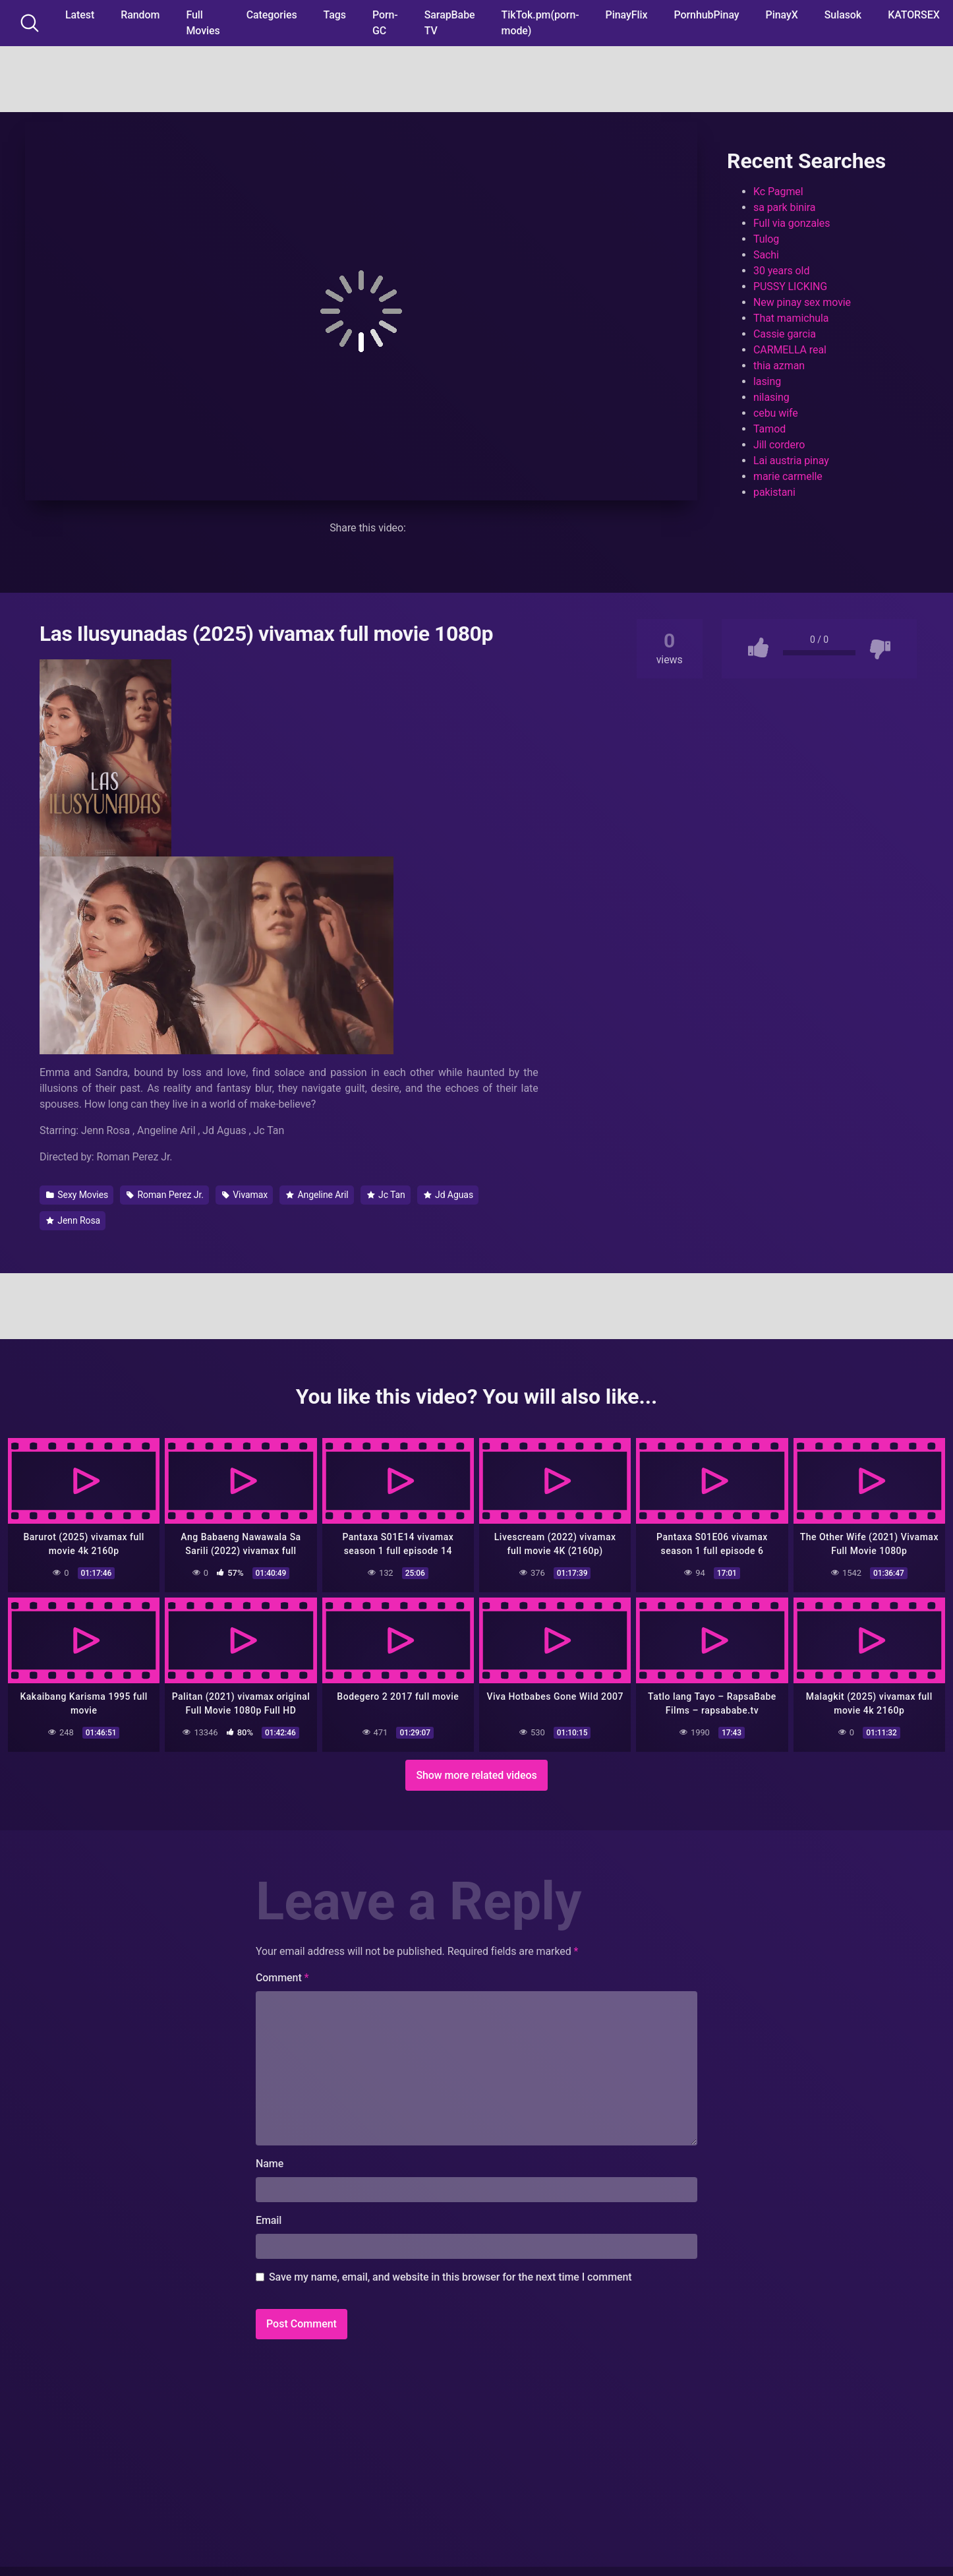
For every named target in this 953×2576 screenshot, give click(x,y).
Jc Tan (386, 1194)
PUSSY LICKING (790, 286)
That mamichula (790, 318)
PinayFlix (627, 15)
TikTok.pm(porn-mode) (540, 23)
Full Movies (202, 23)
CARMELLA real (789, 350)
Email (268, 2220)
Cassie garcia (784, 334)
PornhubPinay (706, 15)
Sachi (766, 255)
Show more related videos (476, 1775)
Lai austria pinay (791, 460)
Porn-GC (385, 23)
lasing (767, 381)
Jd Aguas (448, 1194)
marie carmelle (788, 476)
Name (269, 2163)
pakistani (774, 492)
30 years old (781, 270)
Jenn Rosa (73, 1220)
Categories (271, 15)
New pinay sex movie (802, 302)
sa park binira (784, 207)
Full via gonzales (791, 223)
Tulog (766, 239)
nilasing (771, 397)
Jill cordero (779, 444)
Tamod (769, 429)
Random (140, 15)
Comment (282, 1977)
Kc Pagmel (778, 191)
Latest (79, 15)
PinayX (782, 15)
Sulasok (842, 15)
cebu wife (775, 413)
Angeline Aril (317, 1194)
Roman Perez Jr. (165, 1194)
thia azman (779, 365)
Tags (335, 15)
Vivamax (245, 1194)
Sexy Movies (77, 1194)
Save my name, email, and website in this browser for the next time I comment (450, 2277)
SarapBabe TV (449, 23)
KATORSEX (914, 15)
